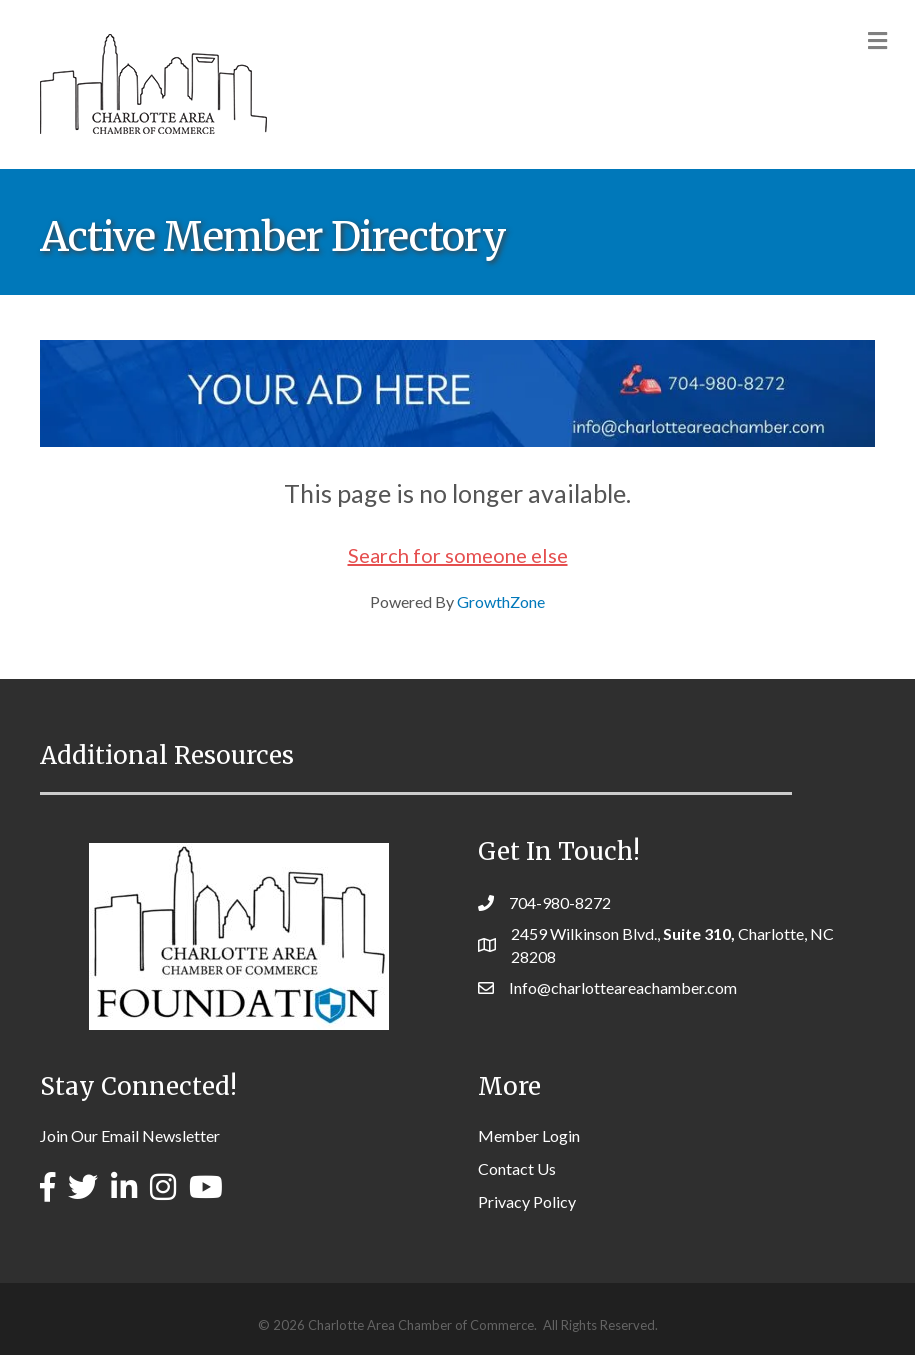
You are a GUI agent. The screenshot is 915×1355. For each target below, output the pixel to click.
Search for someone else (458, 555)
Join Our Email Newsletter (130, 1135)
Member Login (529, 1135)
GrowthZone (501, 601)
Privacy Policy (527, 1201)
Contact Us (517, 1168)
